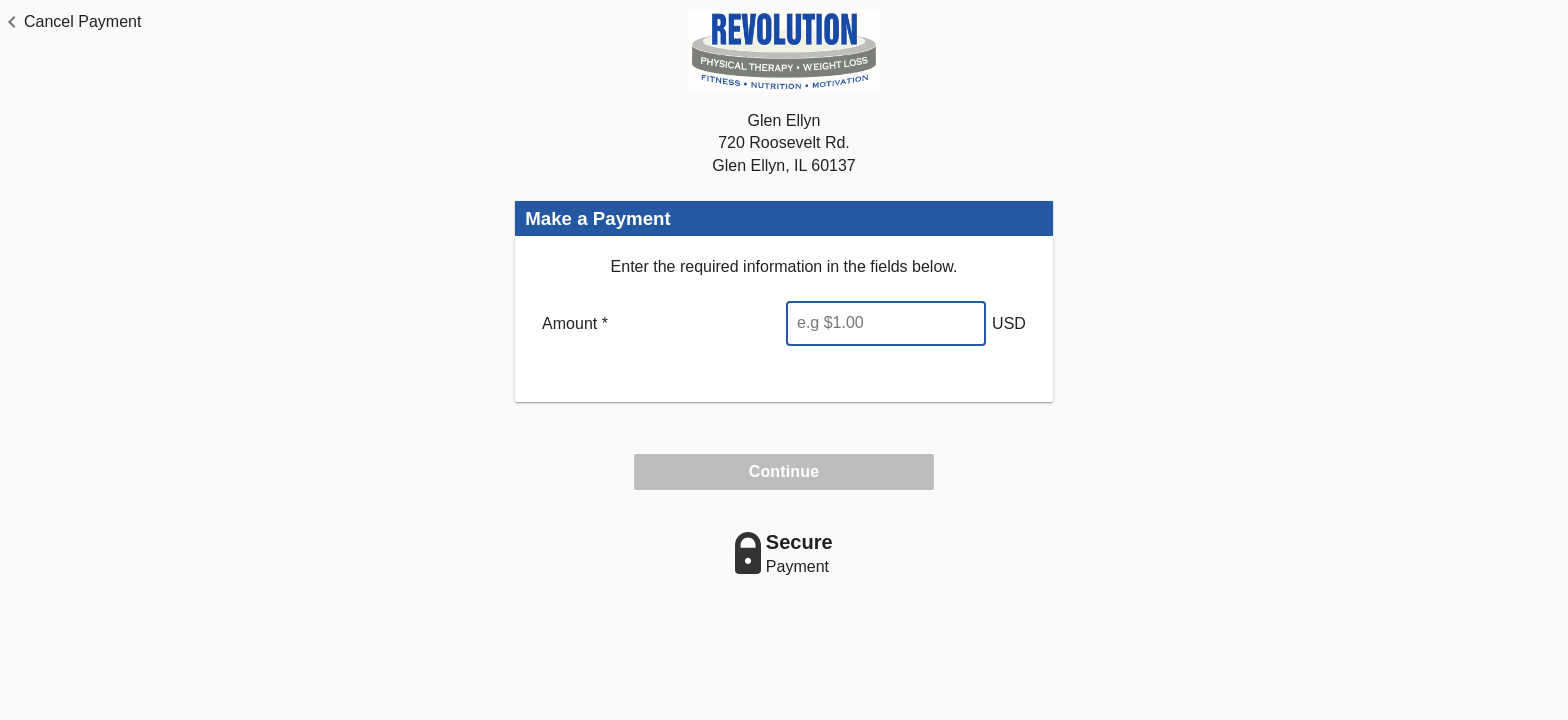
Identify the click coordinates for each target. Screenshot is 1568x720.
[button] (70, 22)
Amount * (575, 323)
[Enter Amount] (886, 323)
